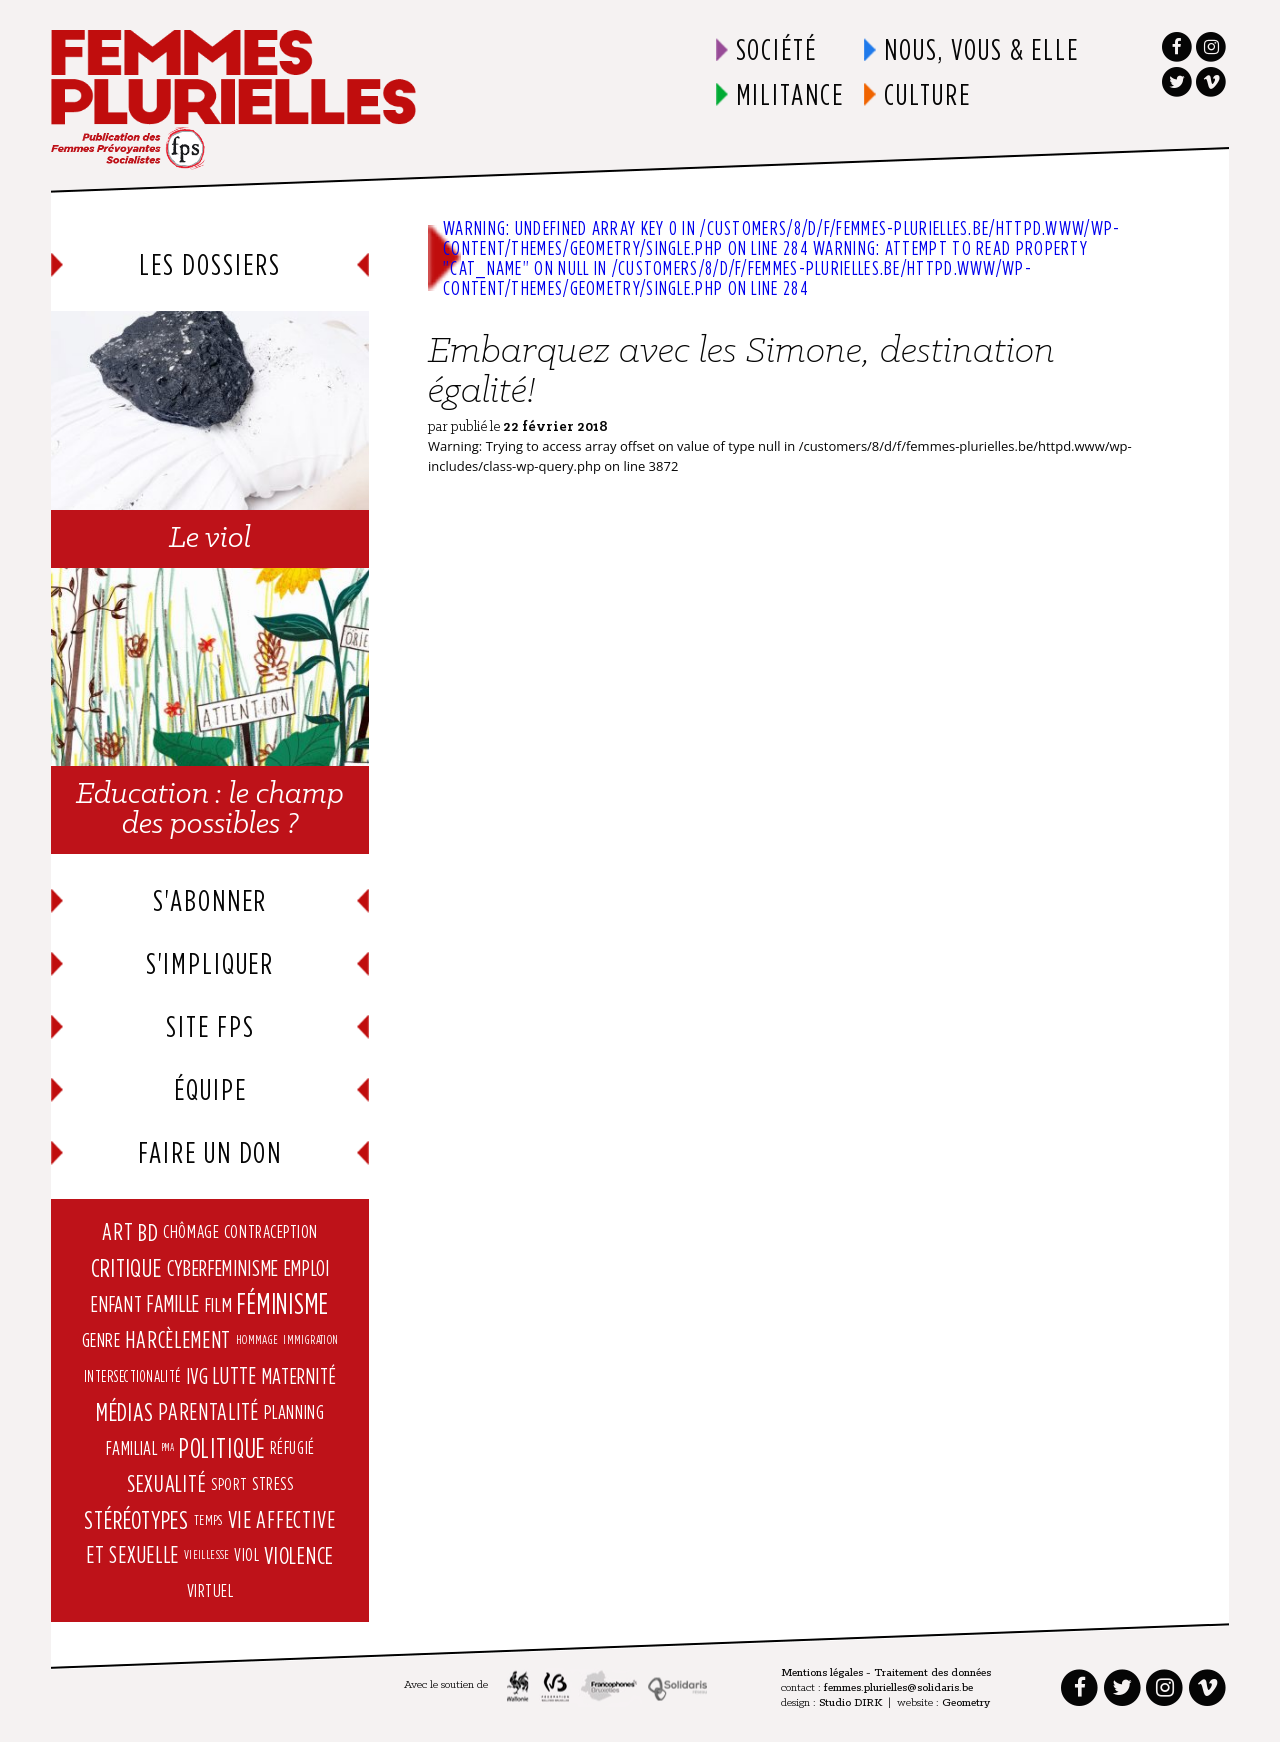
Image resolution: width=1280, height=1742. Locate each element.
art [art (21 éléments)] (117, 1231)
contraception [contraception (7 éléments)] (271, 1231)
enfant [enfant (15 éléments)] (116, 1303)
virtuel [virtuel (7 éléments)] (210, 1590)
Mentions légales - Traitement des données (886, 1674)
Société (777, 49)
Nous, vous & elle (981, 49)
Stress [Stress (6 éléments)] (272, 1483)
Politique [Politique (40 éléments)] (222, 1448)
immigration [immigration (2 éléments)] (310, 1339)
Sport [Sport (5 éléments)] (229, 1484)
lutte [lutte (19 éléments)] (235, 1375)
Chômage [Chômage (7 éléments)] (191, 1231)
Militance (790, 94)
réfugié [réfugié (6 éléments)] (292, 1447)
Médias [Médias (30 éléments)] (125, 1411)
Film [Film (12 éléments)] (219, 1304)
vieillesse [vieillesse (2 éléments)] (207, 1554)
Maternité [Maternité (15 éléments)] (299, 1375)
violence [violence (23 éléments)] (299, 1555)
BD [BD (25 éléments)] (148, 1232)
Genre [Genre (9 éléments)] (101, 1340)
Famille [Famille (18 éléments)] (173, 1304)
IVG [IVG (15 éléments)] (197, 1375)
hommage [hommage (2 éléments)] (257, 1339)
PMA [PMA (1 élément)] (168, 1447)
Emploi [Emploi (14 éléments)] (307, 1268)
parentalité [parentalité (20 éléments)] (208, 1411)
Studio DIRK (850, 1704)
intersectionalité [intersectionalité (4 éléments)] (132, 1376)
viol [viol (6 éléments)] (246, 1554)
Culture (927, 94)
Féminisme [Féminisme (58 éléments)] (283, 1303)
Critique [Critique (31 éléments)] (126, 1267)
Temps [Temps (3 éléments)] (208, 1518)
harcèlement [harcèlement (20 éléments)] (178, 1339)
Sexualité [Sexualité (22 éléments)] (167, 1483)
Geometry (966, 1704)
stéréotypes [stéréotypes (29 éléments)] (136, 1518)
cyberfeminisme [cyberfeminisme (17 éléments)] (223, 1268)
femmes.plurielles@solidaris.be (898, 1689)
